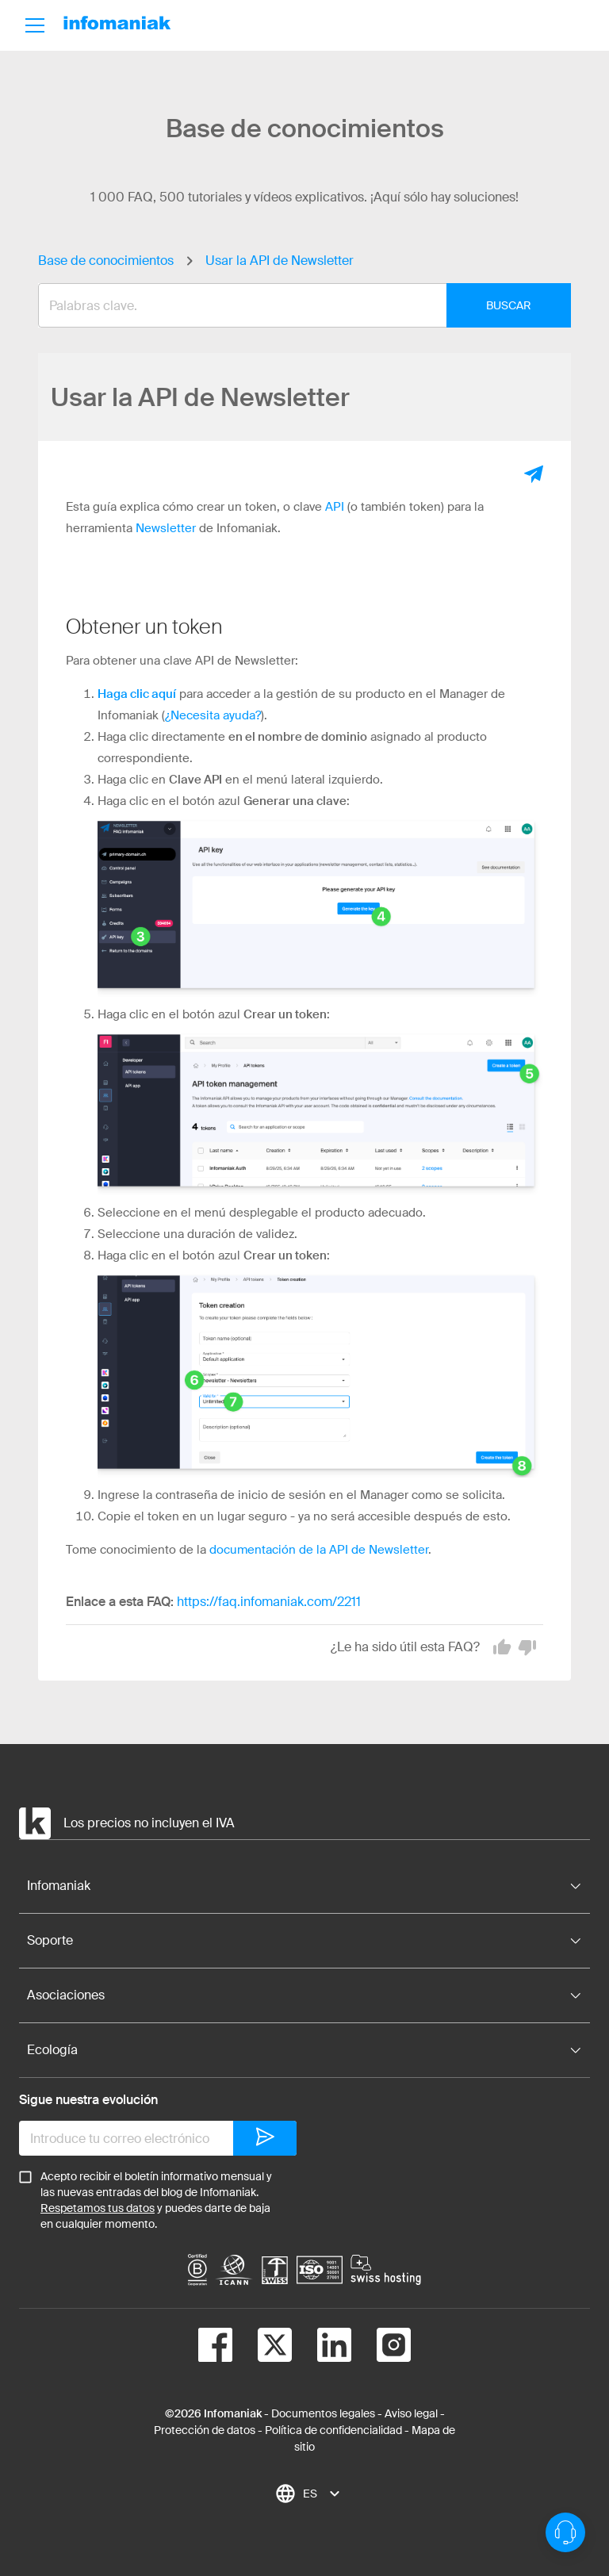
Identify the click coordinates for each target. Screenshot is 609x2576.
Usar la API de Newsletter (279, 260)
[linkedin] (321, 2347)
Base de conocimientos (106, 260)
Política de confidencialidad (333, 2430)
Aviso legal (411, 2413)
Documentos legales (323, 2413)
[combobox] (292, 305)
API (334, 507)
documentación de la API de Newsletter (318, 1550)
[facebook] (215, 2347)
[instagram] (381, 2347)
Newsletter (166, 528)
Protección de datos (204, 2430)
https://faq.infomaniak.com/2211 (269, 1601)
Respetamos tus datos (97, 2208)
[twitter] (262, 2347)
